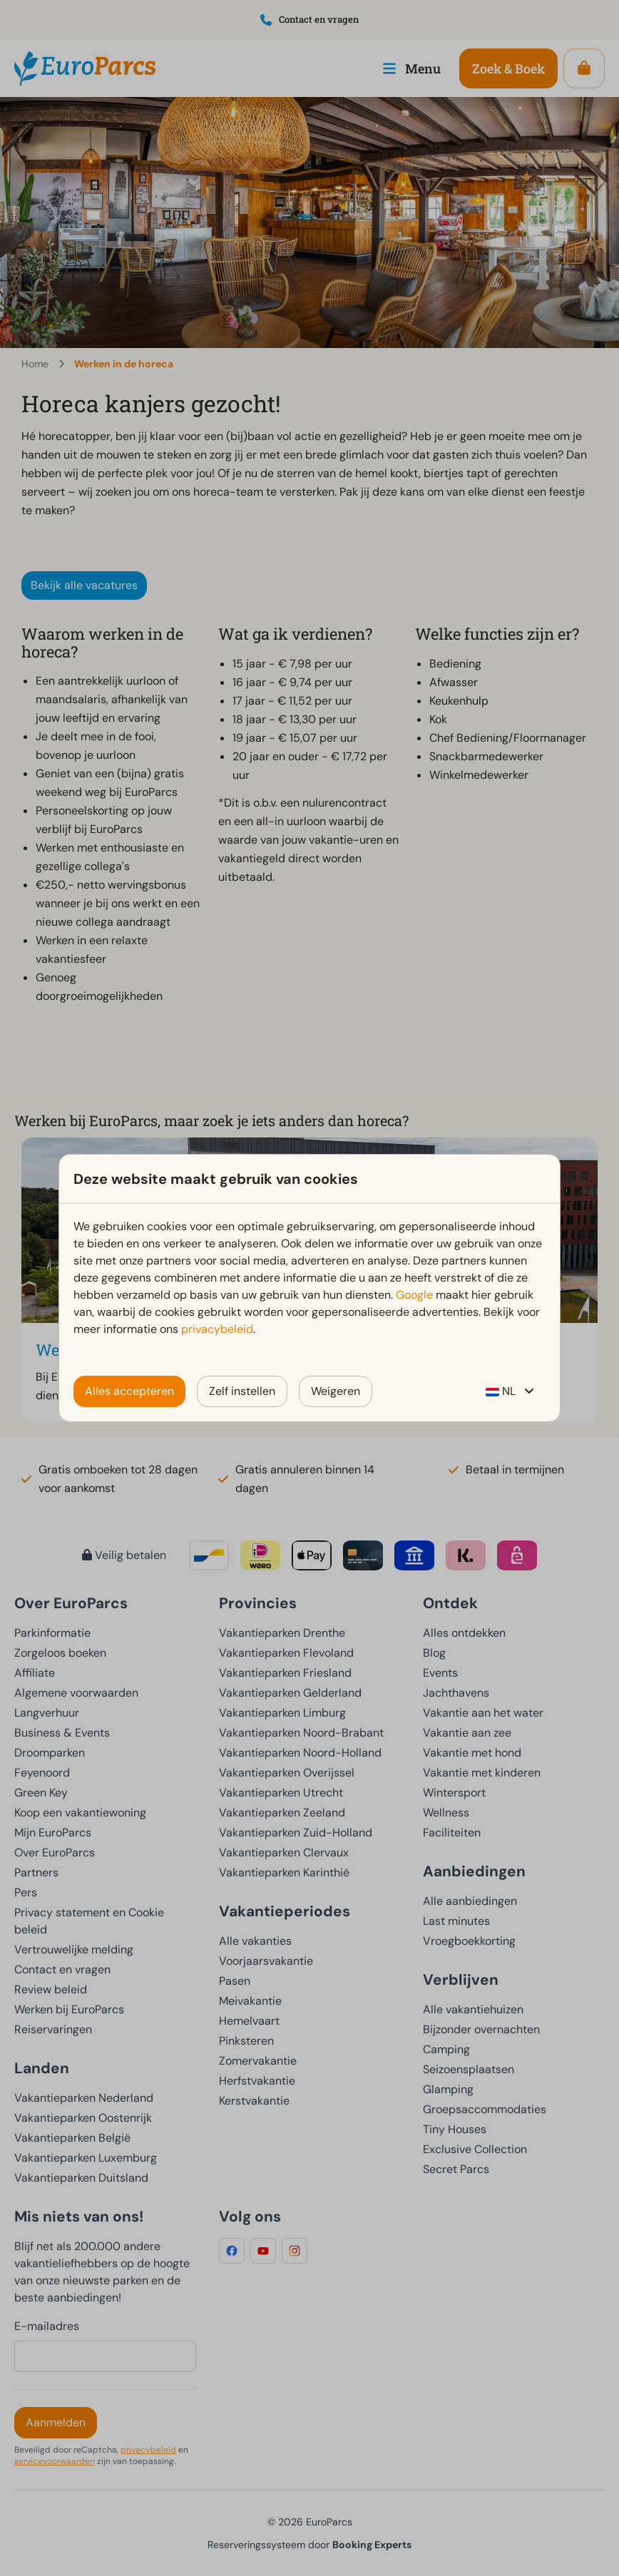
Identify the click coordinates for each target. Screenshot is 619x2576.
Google (414, 1294)
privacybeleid (217, 1329)
